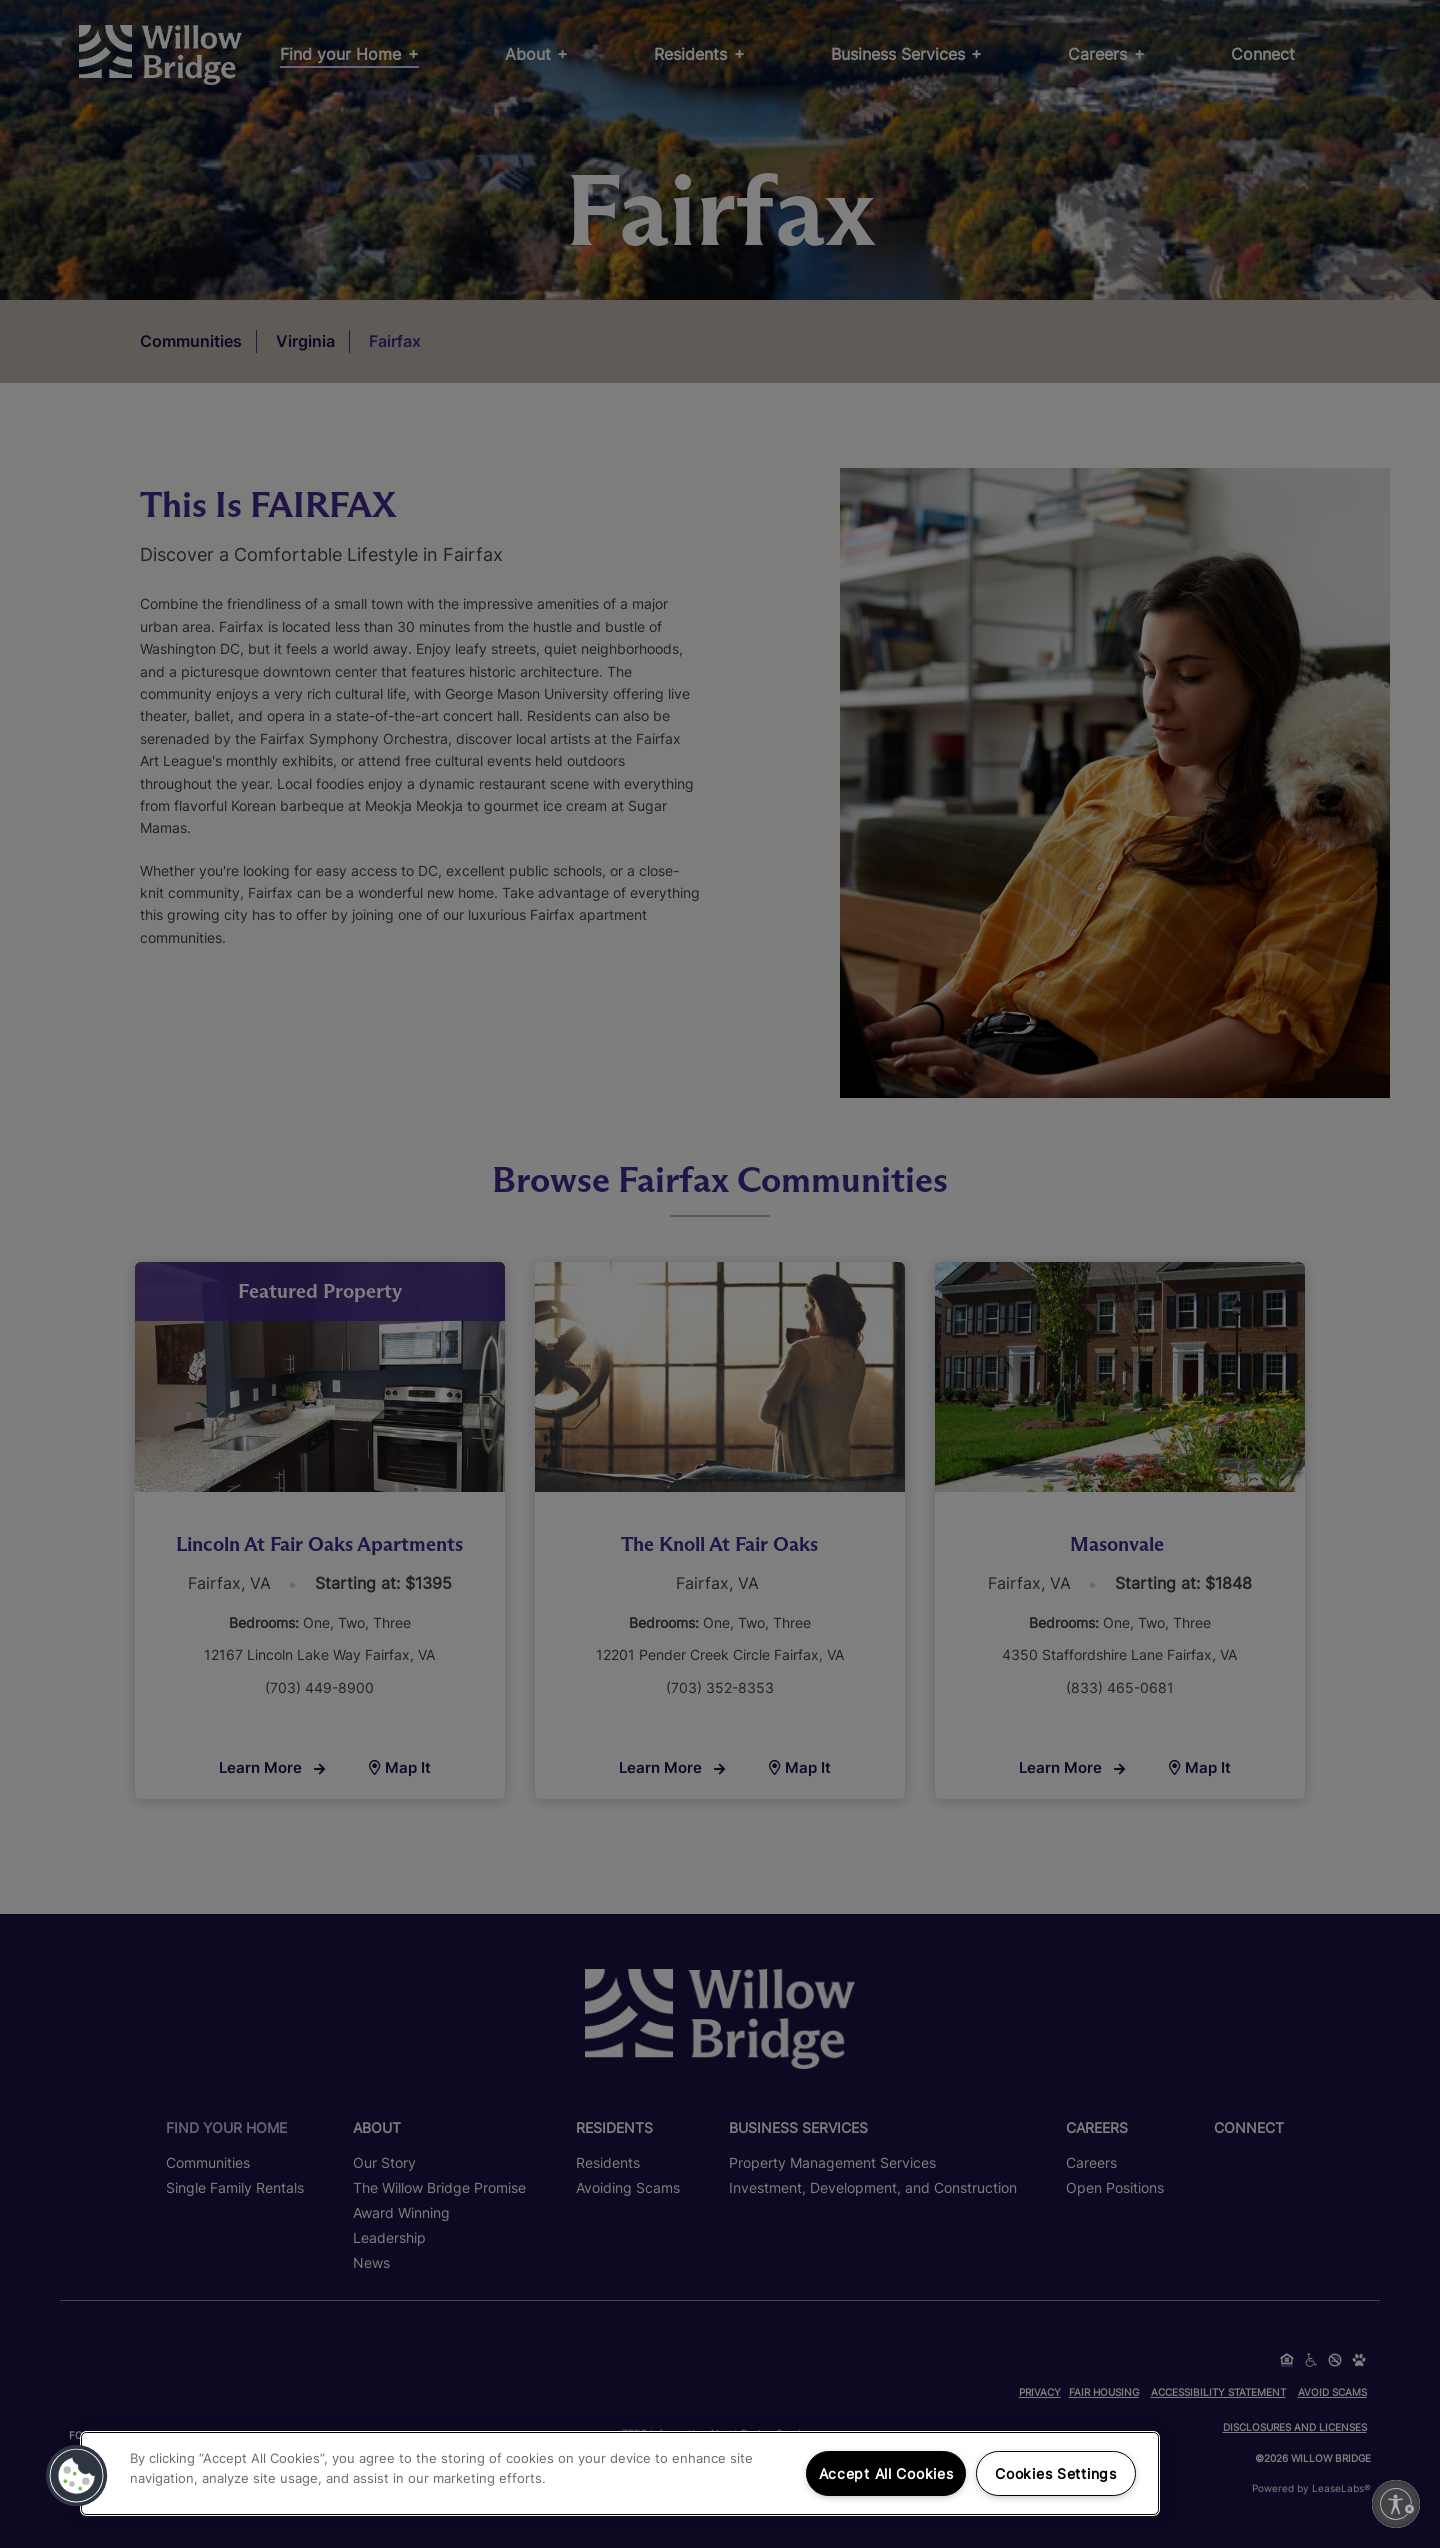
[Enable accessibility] (1396, 2504)
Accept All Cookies (886, 2473)
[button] (77, 2476)
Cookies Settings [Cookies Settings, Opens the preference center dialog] (1056, 2473)
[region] (620, 2473)
